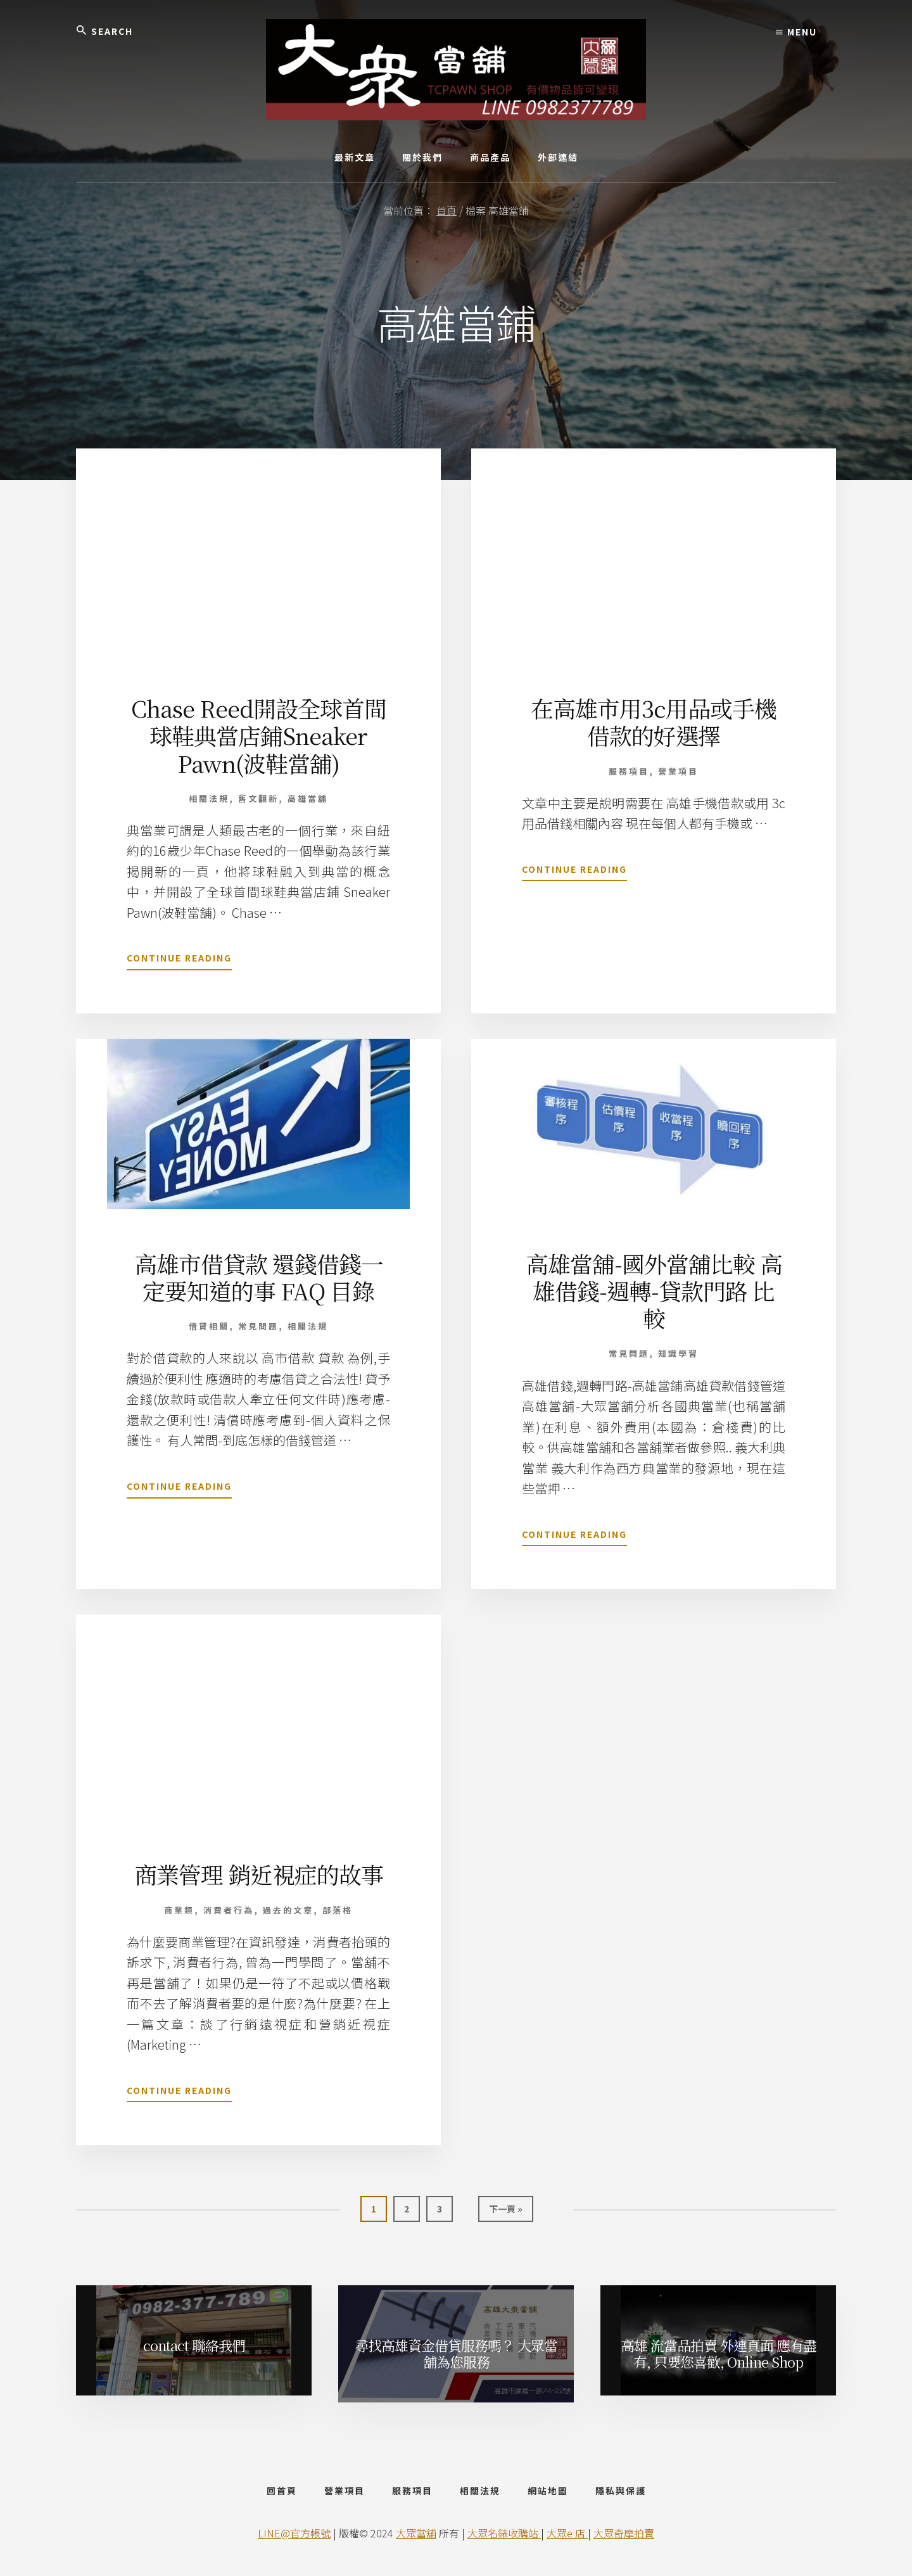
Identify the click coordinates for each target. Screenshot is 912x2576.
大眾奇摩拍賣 (623, 2533)
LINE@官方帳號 (294, 2533)
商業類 (179, 1910)
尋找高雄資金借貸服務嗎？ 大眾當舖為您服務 (456, 2353)
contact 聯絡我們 (194, 2345)
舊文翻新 (258, 798)
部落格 (337, 1910)
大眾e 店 (567, 2533)
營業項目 (678, 771)
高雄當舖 (308, 798)
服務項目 (629, 771)
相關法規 (209, 798)
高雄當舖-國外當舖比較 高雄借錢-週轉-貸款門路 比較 (654, 1290)
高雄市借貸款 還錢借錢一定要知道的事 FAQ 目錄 (258, 1277)
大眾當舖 (416, 2533)
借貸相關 (209, 1326)
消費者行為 (228, 1910)
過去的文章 (288, 1910)
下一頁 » (505, 2211)
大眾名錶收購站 (504, 2533)
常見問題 (258, 1326)
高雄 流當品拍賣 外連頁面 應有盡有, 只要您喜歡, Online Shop (718, 2353)
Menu (796, 31)
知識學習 (678, 1353)
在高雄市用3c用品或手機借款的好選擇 (653, 721)
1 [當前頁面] (374, 2211)
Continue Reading (179, 960)
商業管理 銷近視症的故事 (258, 1874)
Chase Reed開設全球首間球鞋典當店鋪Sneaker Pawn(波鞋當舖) (258, 735)
